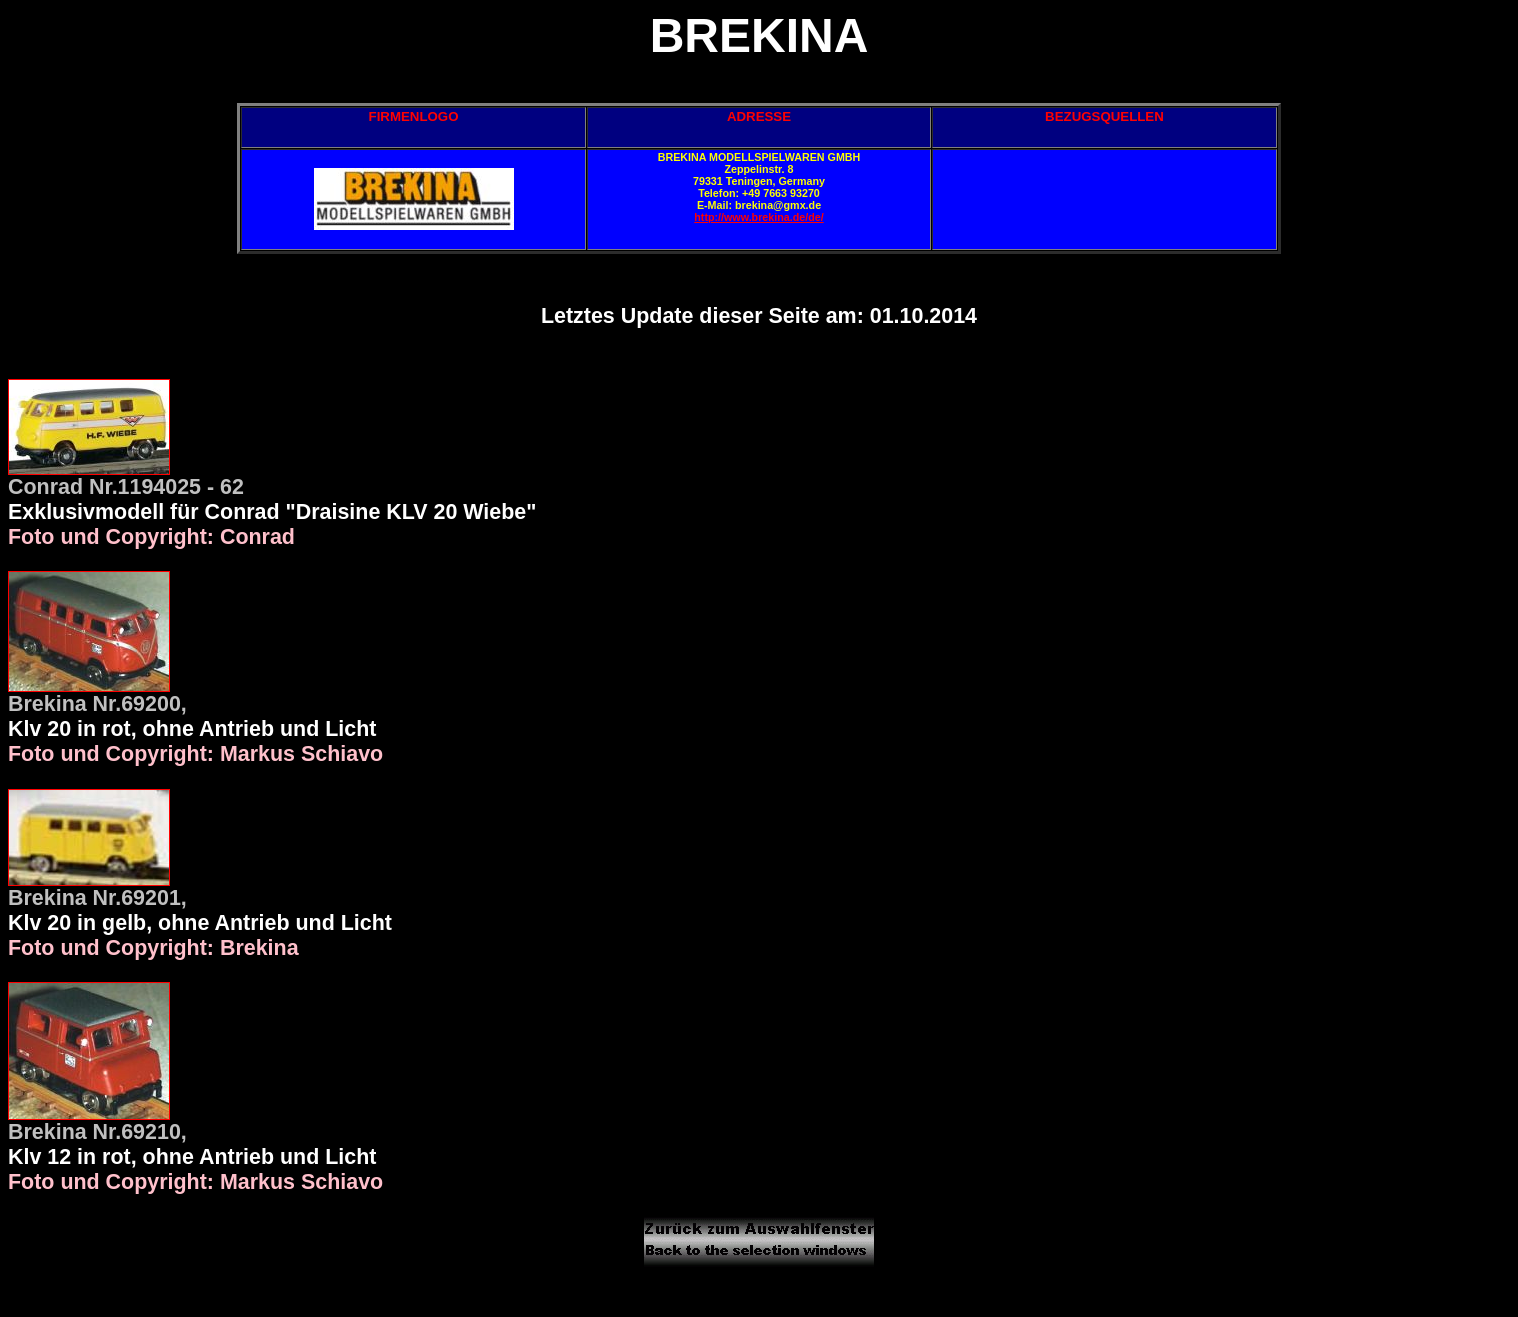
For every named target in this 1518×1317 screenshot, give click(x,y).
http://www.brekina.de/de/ (758, 217)
